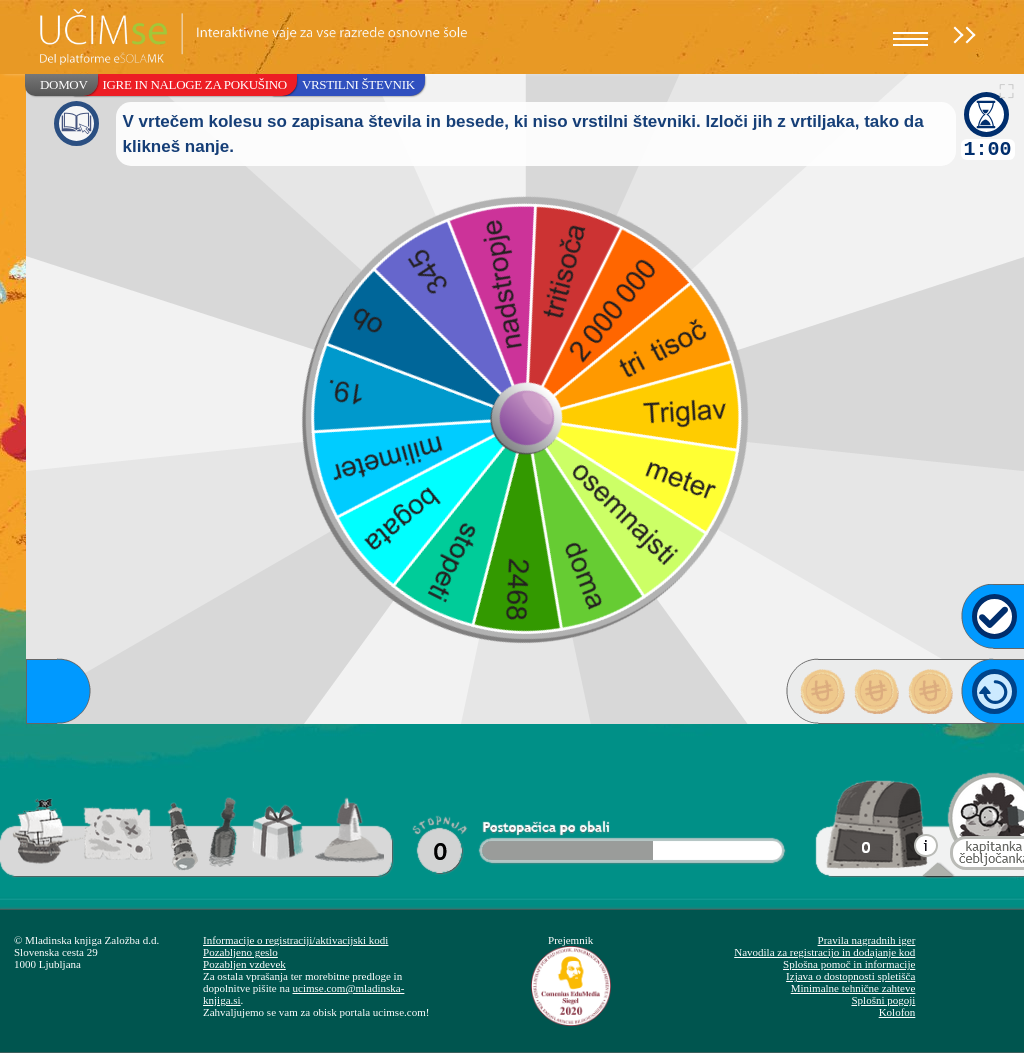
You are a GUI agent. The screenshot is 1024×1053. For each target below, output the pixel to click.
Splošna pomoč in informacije (849, 964)
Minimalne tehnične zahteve (853, 988)
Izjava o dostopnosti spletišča (850, 976)
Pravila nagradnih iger (867, 940)
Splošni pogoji (883, 1000)
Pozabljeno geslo (240, 952)
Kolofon (897, 1012)
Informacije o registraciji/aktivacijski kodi (295, 940)
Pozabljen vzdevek (244, 964)
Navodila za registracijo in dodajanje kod (824, 952)
